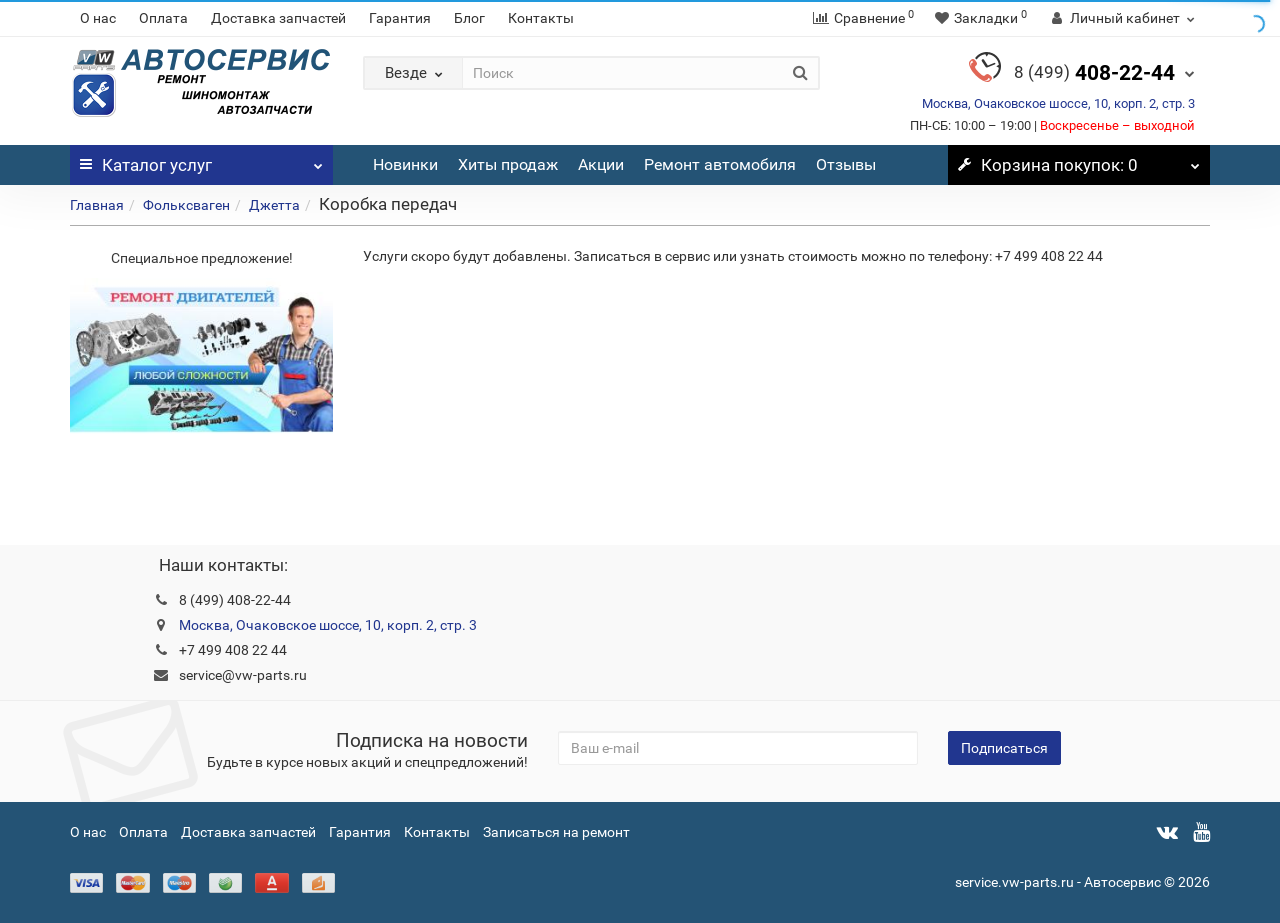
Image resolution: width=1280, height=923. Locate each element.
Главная (97, 205)
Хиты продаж (508, 164)
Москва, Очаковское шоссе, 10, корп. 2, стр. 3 (1058, 103)
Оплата (163, 18)
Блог (469, 18)
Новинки (405, 164)
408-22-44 (1094, 73)
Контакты (541, 18)
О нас (98, 18)
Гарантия (400, 18)
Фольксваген (186, 205)
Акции (601, 164)
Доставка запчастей (278, 18)
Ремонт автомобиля (720, 164)
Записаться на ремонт (556, 832)
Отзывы (846, 164)
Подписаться (1004, 748)
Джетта (274, 205)
